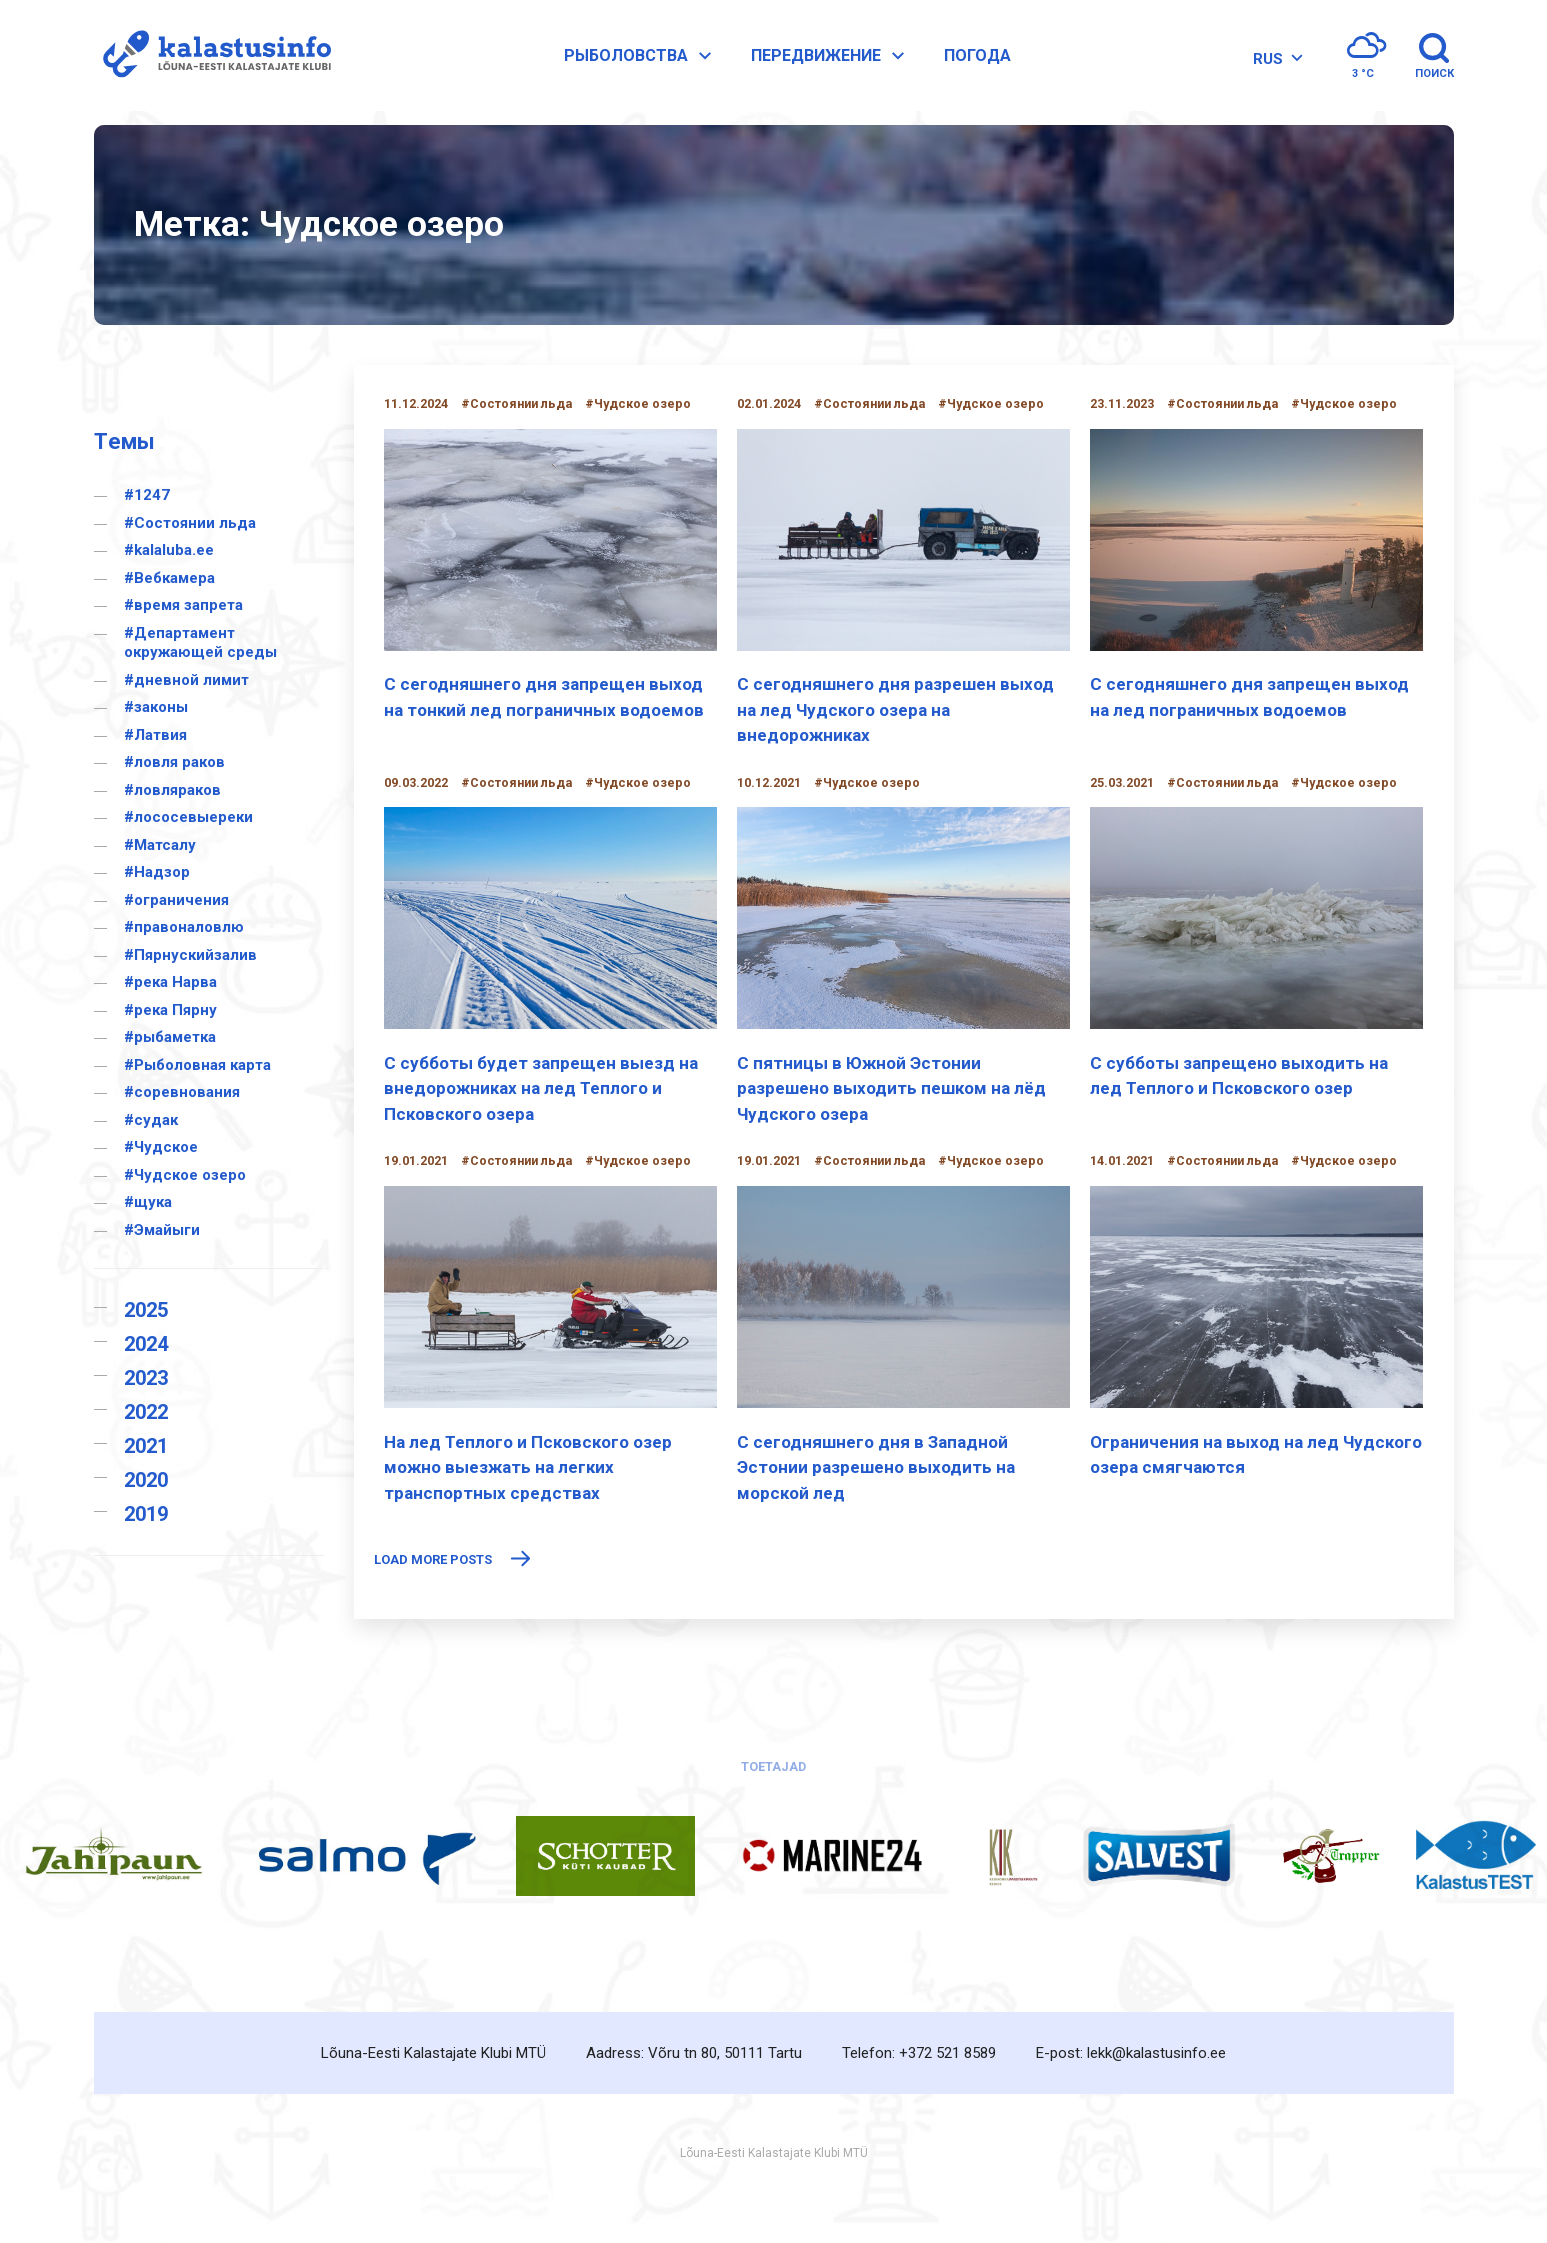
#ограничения (176, 900)
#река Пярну (170, 1010)
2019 (146, 1514)
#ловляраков (172, 790)
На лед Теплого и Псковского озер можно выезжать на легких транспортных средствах (528, 1467)
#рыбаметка (170, 1037)
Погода (981, 61)
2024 (146, 1344)
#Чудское (161, 1147)
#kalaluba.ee (169, 550)
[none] (1272, 64)
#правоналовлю (184, 927)
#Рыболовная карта (197, 1065)
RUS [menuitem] (1265, 64)
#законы (156, 707)
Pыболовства (644, 62)
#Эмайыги (162, 1230)
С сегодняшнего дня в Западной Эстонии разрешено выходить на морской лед (876, 1467)
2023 (146, 1378)
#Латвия (155, 735)
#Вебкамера (169, 578)
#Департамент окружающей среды (200, 643)
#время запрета (183, 605)
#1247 (147, 495)
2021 (146, 1446)
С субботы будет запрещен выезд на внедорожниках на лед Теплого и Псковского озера (541, 1088)
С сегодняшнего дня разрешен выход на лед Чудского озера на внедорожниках (895, 709)
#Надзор (157, 872)
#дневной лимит (186, 680)
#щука (148, 1202)
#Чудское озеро (185, 1175)
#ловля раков (174, 762)
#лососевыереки (188, 817)
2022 (146, 1412)
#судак (151, 1120)
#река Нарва (170, 982)
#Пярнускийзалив (190, 955)
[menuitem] (1272, 64)
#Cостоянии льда (190, 523)
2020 (146, 1480)
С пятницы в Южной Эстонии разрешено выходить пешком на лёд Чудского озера (891, 1088)
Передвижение (834, 62)
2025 (146, 1310)
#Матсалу (160, 845)
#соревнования (182, 1092)
